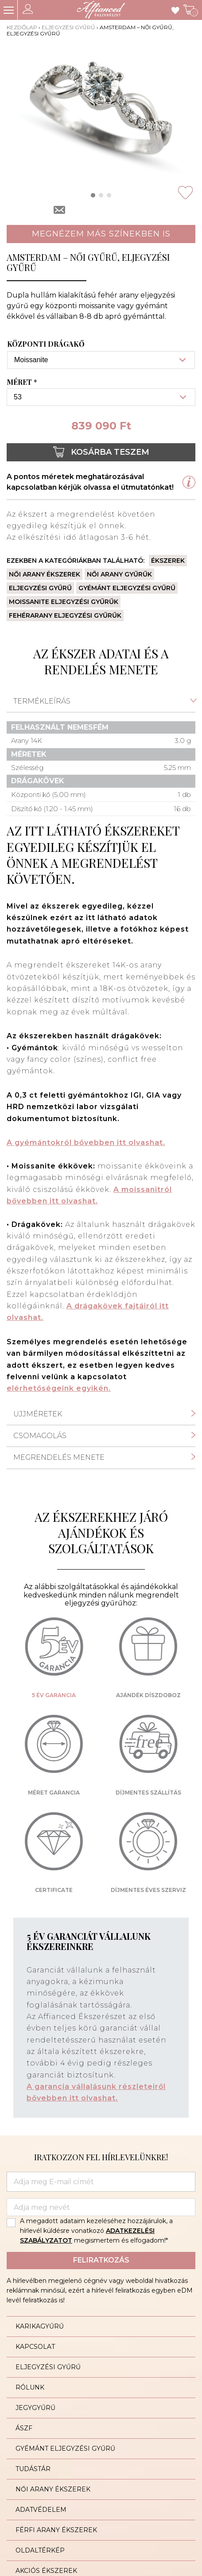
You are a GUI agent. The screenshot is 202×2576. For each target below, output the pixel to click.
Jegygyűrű (35, 2408)
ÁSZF (24, 2428)
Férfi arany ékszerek (56, 2530)
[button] (93, 195)
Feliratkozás (101, 2260)
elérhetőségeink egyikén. (59, 1388)
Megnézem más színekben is (101, 234)
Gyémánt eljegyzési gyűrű (126, 588)
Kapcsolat (35, 2347)
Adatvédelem (41, 2510)
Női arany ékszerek (44, 574)
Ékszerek (168, 561)
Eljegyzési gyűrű (68, 27)
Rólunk (30, 2387)
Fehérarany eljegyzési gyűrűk (65, 615)
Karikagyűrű (40, 2326)
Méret (23, 382)
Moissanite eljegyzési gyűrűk (63, 602)
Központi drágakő (46, 344)
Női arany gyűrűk (119, 574)
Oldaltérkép (40, 2550)
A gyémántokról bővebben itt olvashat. (86, 1142)
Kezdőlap (22, 27)
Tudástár (33, 2469)
